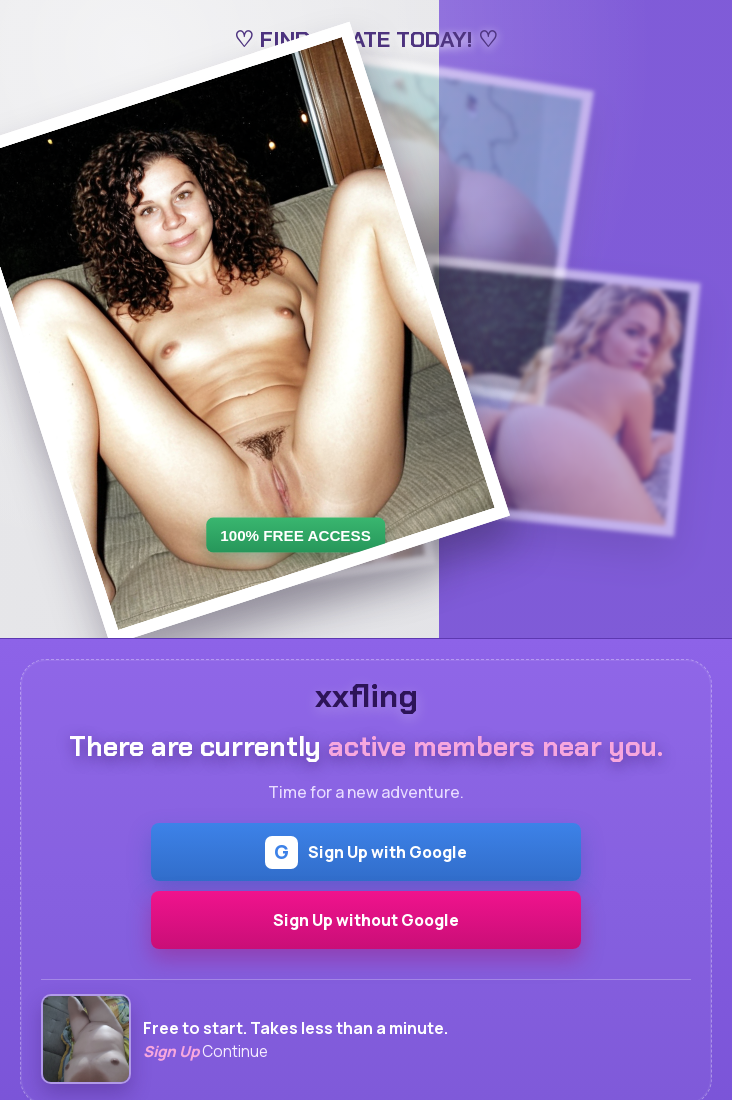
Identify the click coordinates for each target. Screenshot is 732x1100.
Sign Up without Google (366, 920)
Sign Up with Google (366, 852)
